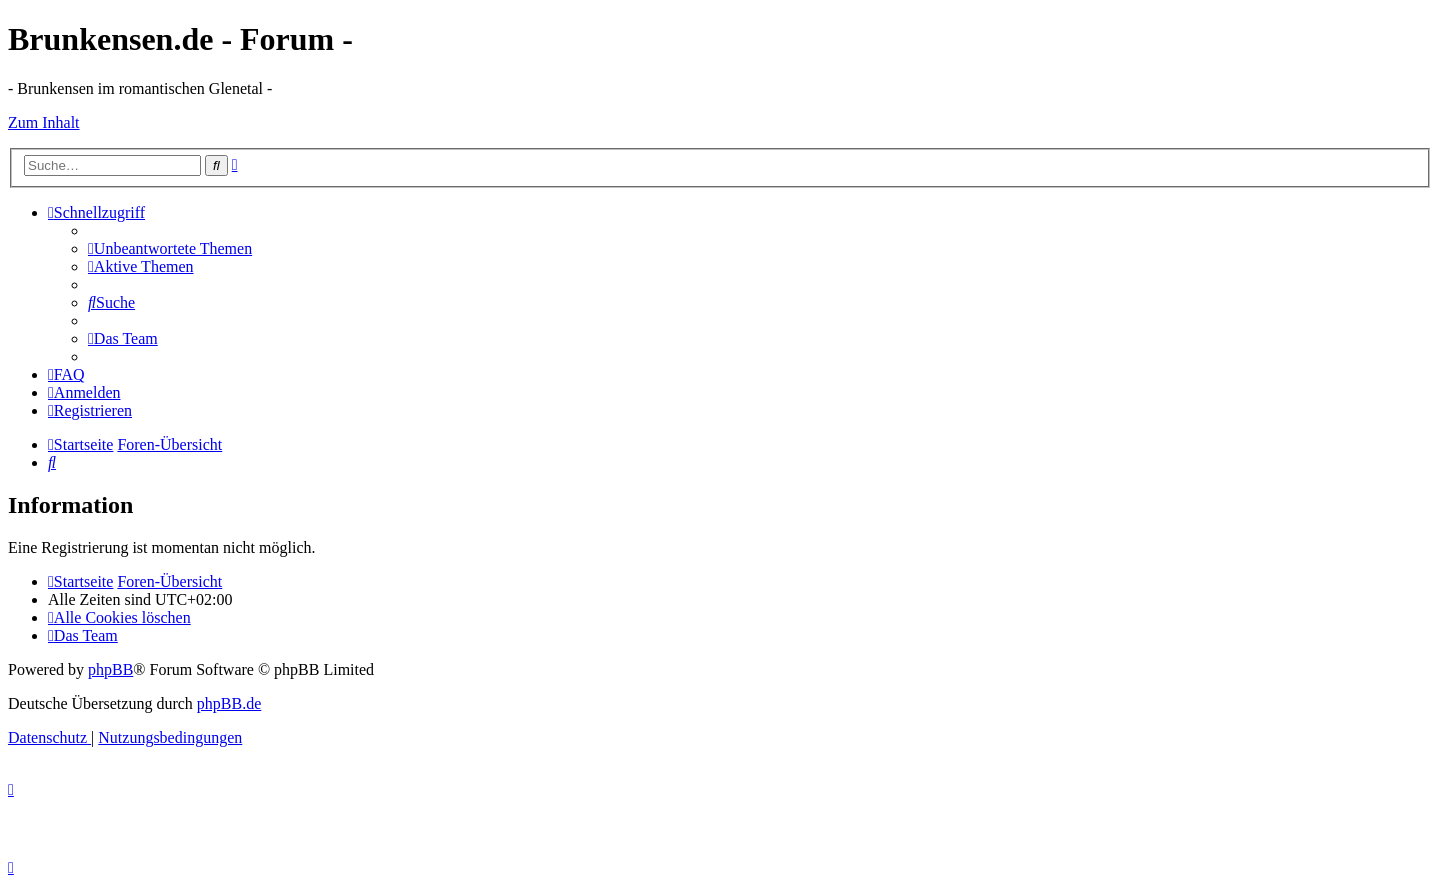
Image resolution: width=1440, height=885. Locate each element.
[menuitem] (170, 248)
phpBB (110, 669)
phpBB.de (229, 703)
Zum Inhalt (44, 122)
